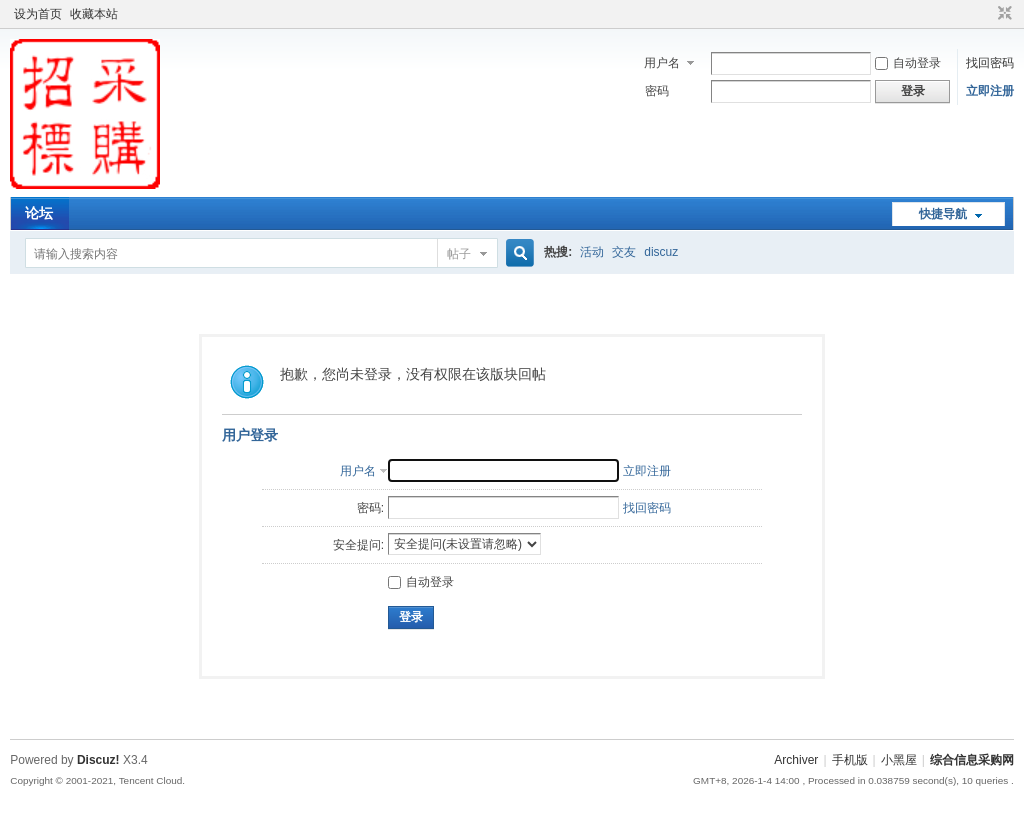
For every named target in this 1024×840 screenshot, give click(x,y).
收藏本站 (94, 14)
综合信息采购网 (972, 760)
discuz (661, 252)
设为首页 (38, 14)
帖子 (459, 254)
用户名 (662, 63)
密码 (657, 91)
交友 (624, 252)
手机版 (850, 760)
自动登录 (908, 63)
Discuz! (98, 760)
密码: (370, 508)
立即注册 (990, 91)
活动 (592, 252)
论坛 (39, 213)
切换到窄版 (1002, 14)
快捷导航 (943, 214)
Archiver (796, 760)
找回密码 (990, 63)
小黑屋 (899, 760)
